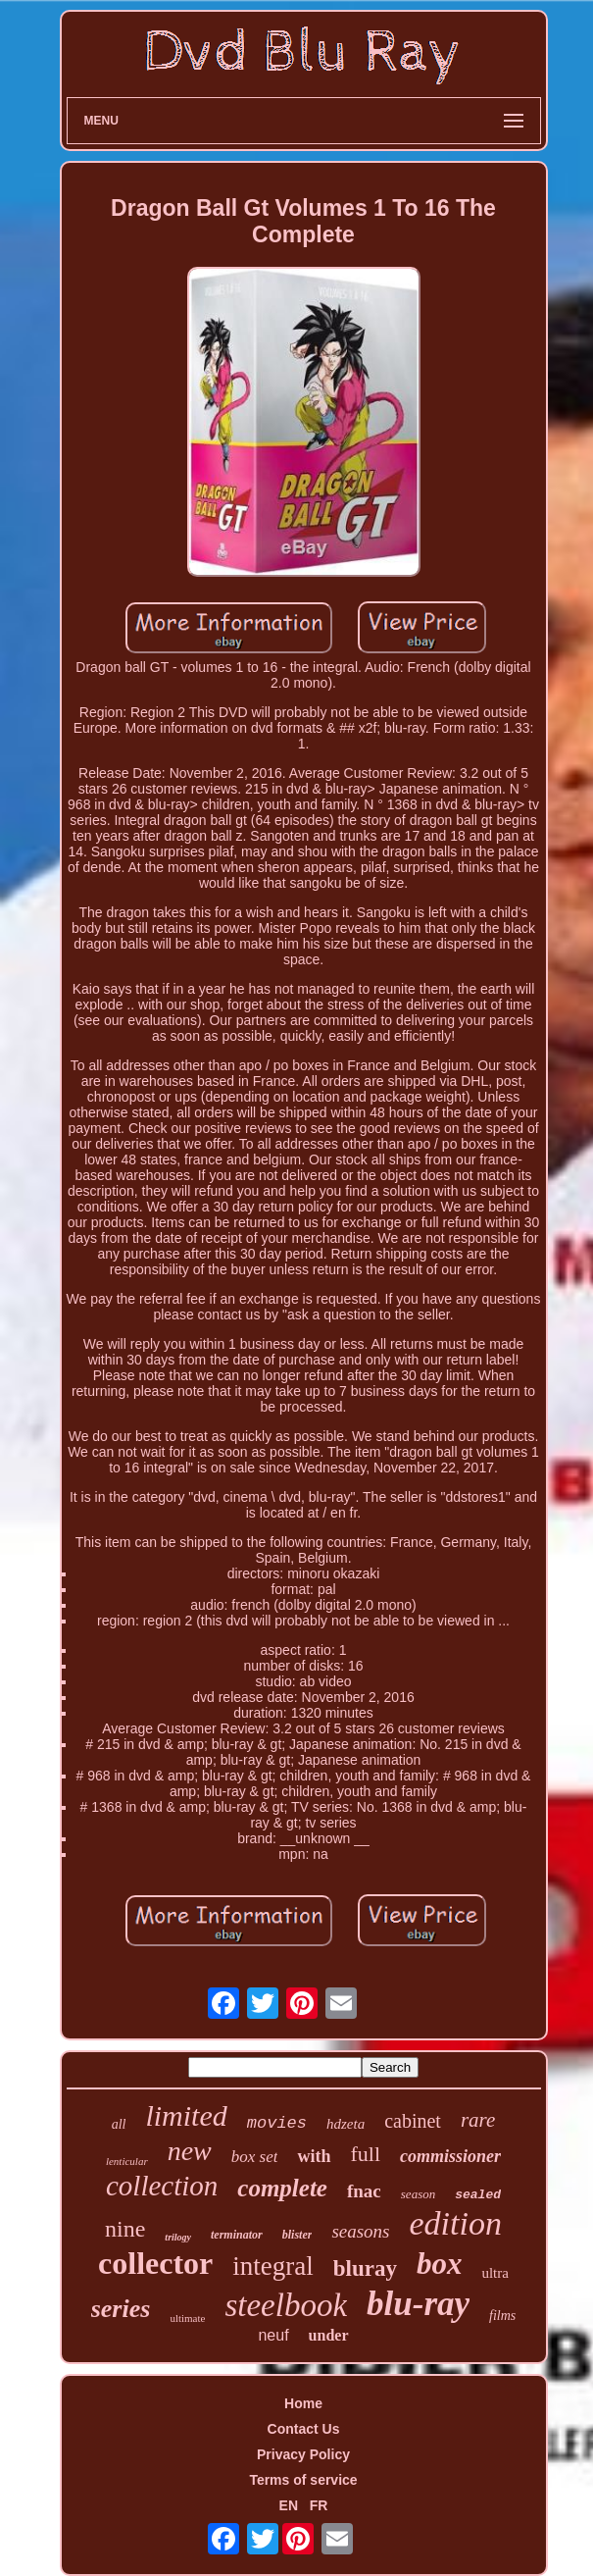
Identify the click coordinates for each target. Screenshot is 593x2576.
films (502, 2315)
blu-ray (418, 2304)
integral (272, 2266)
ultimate (187, 2318)
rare (478, 2120)
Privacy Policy (303, 2454)
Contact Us (304, 2429)
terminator (237, 2234)
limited (185, 2115)
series (121, 2308)
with (313, 2156)
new (190, 2151)
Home (303, 2403)
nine (125, 2228)
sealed (478, 2195)
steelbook (285, 2305)
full (366, 2153)
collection (162, 2185)
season (418, 2194)
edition (456, 2223)
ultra (495, 2273)
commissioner (450, 2156)
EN (288, 2505)
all (119, 2124)
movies (277, 2123)
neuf (273, 2335)
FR (319, 2505)
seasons (360, 2231)
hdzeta (345, 2124)
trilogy (178, 2237)
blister (297, 2234)
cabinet (412, 2121)
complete (282, 2188)
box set (254, 2156)
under (329, 2335)
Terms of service (303, 2480)
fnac (364, 2191)
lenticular (127, 2161)
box (440, 2263)
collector (155, 2263)
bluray (365, 2268)
